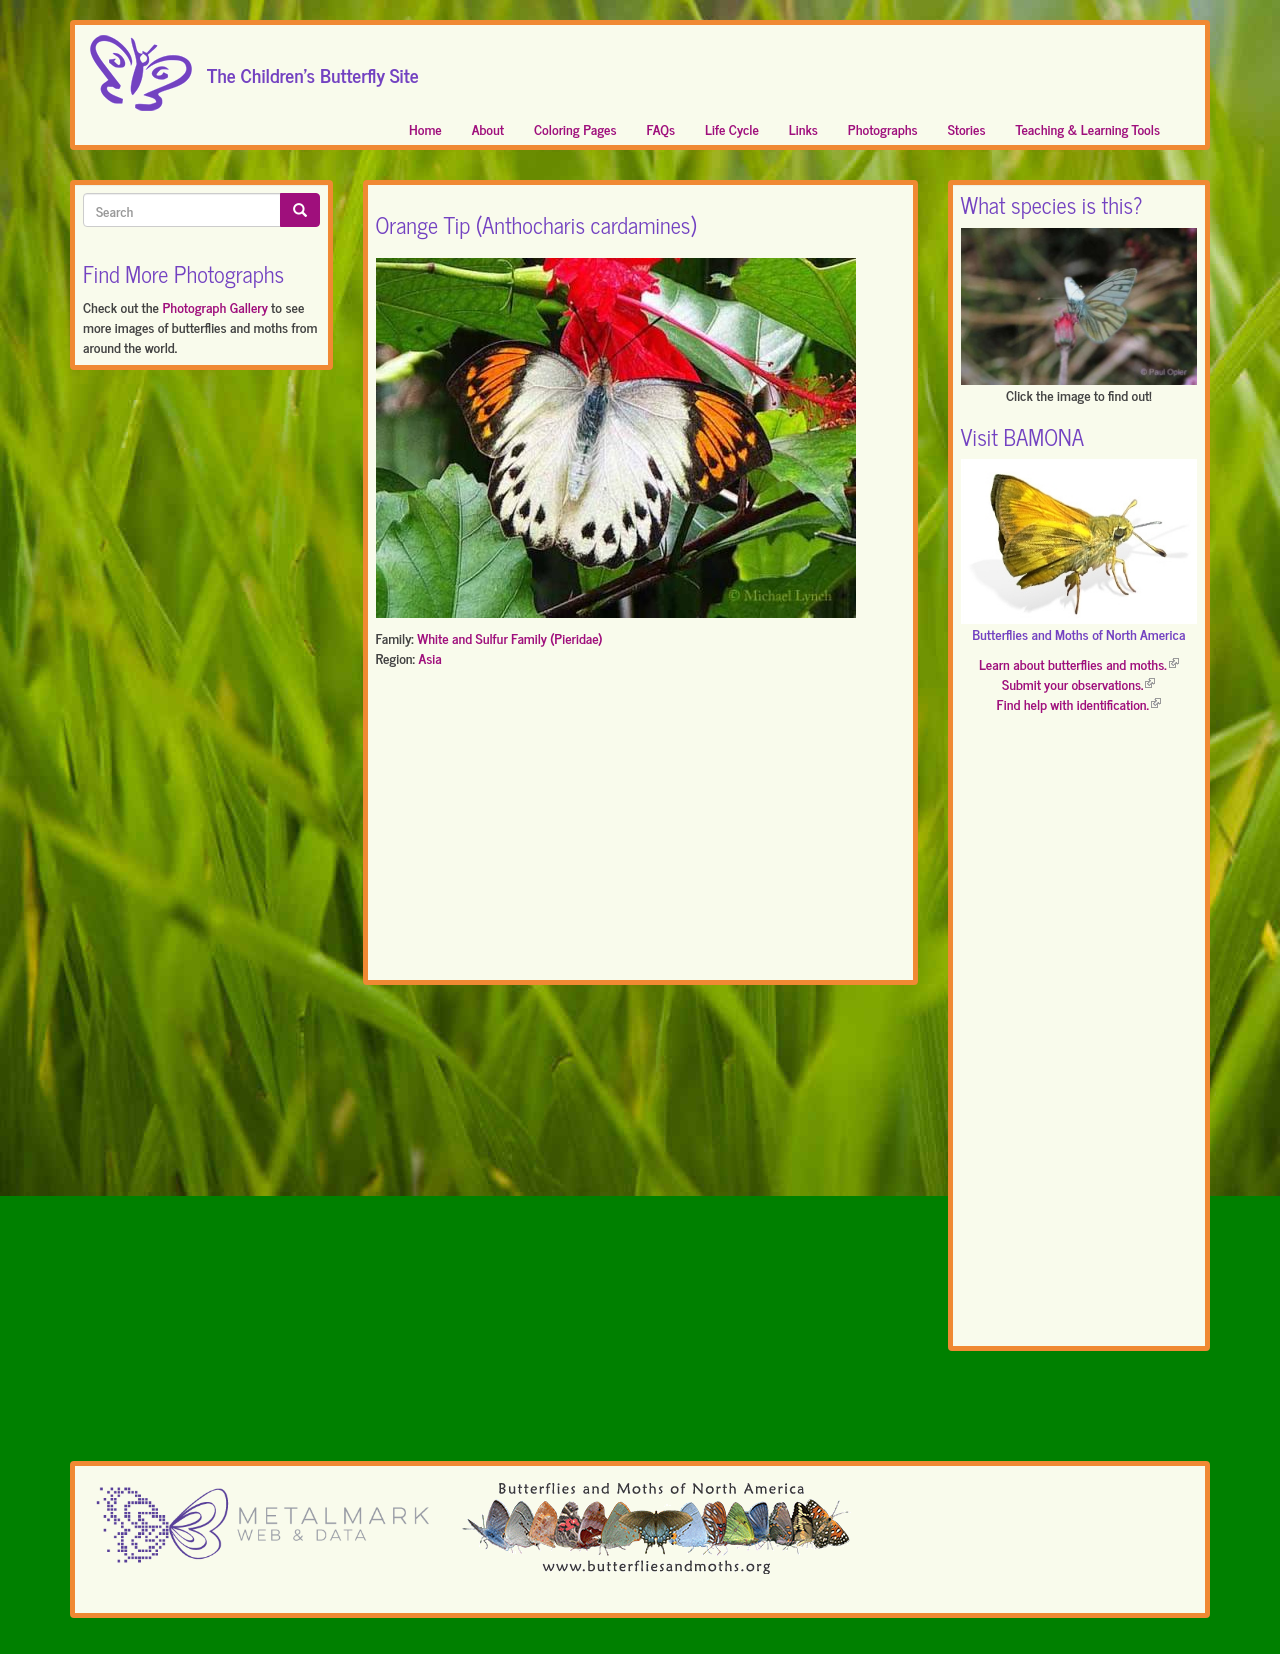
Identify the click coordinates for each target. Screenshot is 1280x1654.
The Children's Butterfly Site (313, 69)
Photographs (883, 128)
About (488, 128)
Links (803, 128)
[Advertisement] (640, 828)
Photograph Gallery (214, 306)
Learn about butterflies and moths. (1079, 663)
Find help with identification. (1079, 703)
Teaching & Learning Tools (1088, 128)
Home (425, 128)
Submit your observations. (1078, 683)
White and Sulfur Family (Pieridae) (509, 637)
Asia (429, 657)
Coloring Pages (575, 128)
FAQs (661, 128)
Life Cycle (732, 128)
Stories (967, 128)
